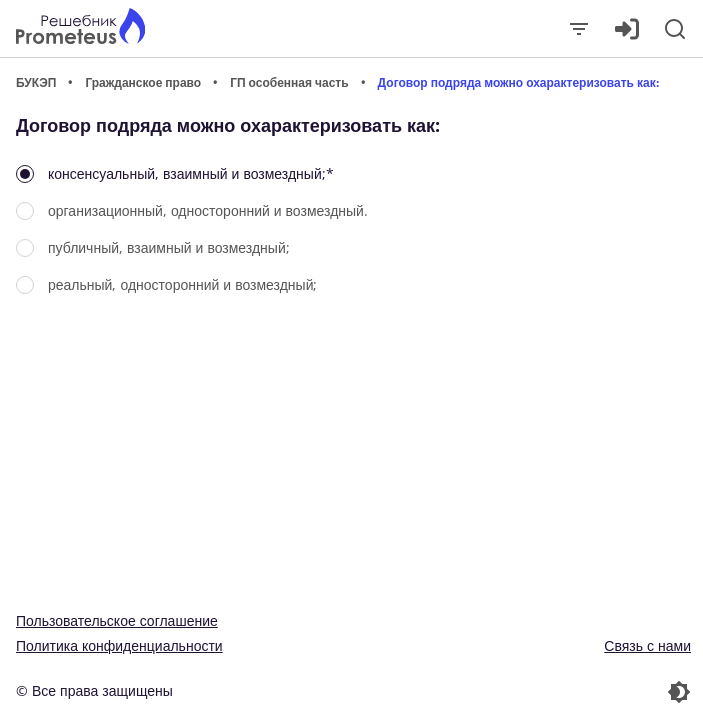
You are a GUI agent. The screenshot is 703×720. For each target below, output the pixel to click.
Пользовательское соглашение (117, 620)
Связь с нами (647, 645)
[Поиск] (675, 29)
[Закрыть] (579, 29)
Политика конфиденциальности (119, 645)
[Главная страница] (80, 28)
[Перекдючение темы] (524, 692)
